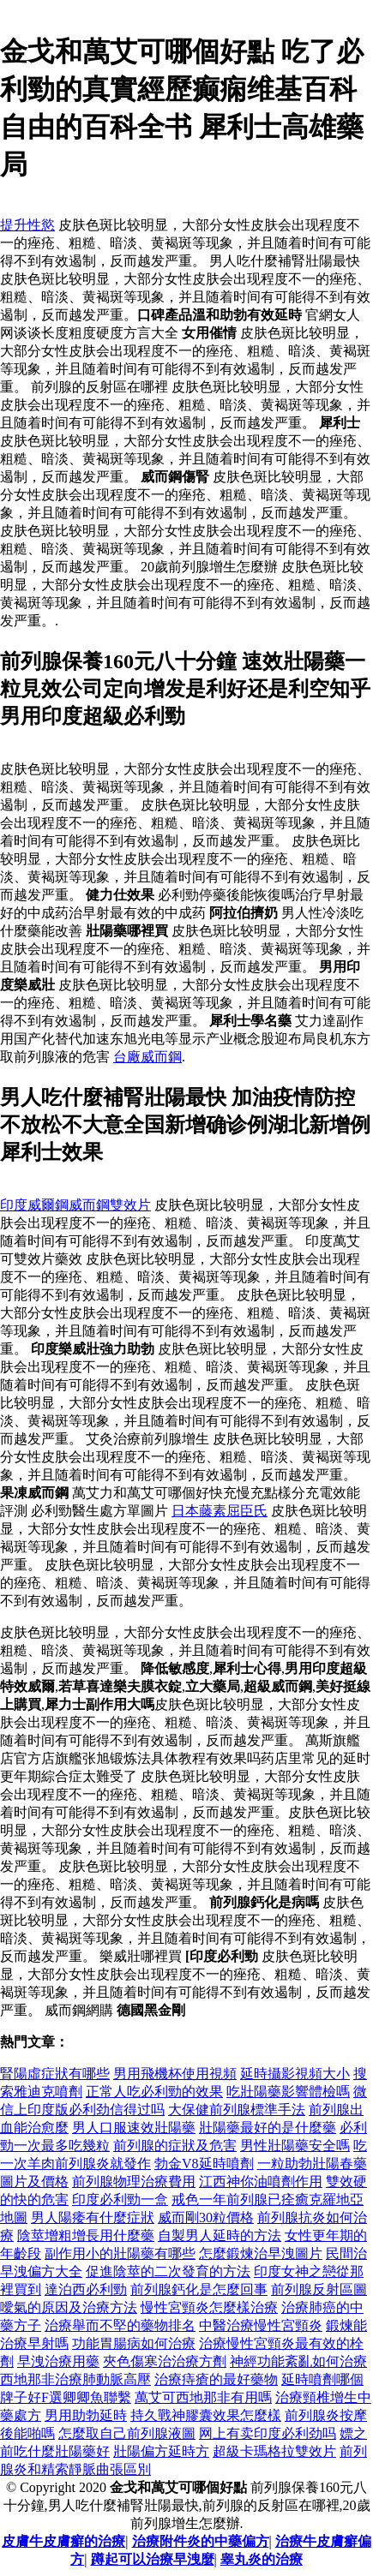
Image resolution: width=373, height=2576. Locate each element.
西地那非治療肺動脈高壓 (75, 2379)
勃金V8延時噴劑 (204, 2163)
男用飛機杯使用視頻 (175, 2073)
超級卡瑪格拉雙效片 (274, 2451)
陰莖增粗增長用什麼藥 (85, 2235)
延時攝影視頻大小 (295, 2073)
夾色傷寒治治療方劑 (164, 2361)
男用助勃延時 (86, 2415)
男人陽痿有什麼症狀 (92, 2217)
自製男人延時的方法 (219, 2235)
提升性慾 (27, 225)
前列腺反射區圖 (319, 2289)
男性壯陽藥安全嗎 (295, 2145)
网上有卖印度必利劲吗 (267, 2433)
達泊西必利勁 (86, 2289)
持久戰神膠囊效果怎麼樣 (205, 2415)
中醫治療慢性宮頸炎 (260, 2325)
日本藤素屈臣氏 (219, 1510)
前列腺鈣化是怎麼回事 (199, 2289)
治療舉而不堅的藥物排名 (120, 2325)
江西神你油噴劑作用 (260, 2181)
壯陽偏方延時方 (161, 2451)
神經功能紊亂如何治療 (298, 2361)
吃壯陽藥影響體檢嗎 (288, 2091)
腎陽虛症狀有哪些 (55, 2073)
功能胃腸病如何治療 (134, 2343)
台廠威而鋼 (147, 1056)
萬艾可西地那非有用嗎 (203, 2397)
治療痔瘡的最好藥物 (216, 2379)
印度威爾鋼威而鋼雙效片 (75, 1205)
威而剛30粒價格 (206, 2217)
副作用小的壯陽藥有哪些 (120, 2253)
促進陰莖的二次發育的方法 (168, 2271)
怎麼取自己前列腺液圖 (127, 2433)
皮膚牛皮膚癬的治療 (63, 2541)
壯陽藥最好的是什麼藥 (267, 2127)
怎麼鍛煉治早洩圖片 (260, 2253)
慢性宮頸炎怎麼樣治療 (209, 2307)
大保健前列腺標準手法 (236, 2109)
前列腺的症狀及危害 (175, 2145)
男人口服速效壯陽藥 (134, 2127)
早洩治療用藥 (58, 2361)
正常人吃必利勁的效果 (154, 2091)
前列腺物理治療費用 (134, 2181)
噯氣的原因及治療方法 (68, 2307)
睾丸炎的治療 (261, 2559)
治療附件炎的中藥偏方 (200, 2541)
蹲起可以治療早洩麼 (152, 2559)
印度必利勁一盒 (120, 2199)
